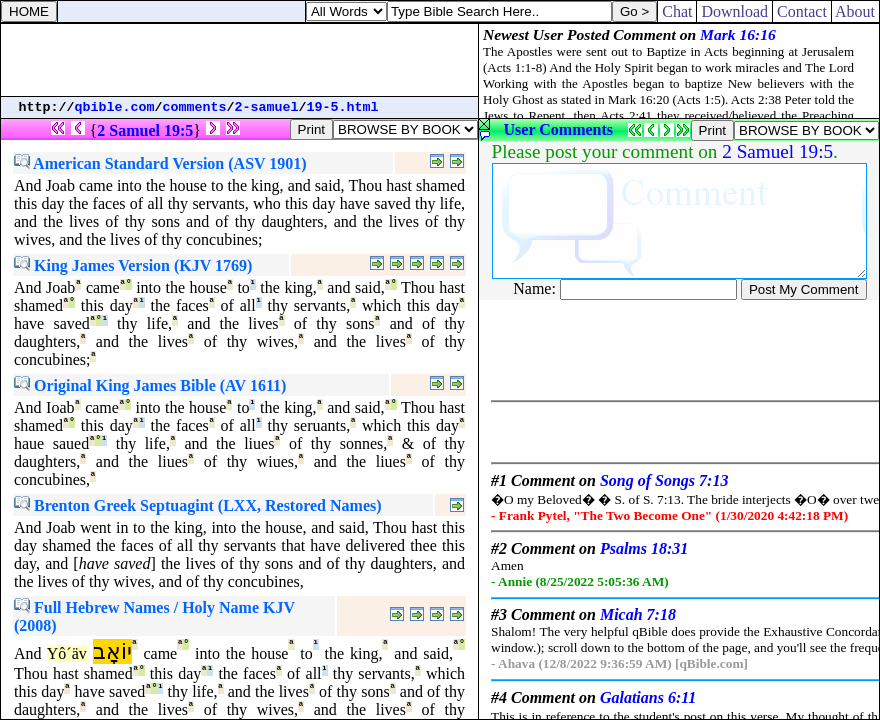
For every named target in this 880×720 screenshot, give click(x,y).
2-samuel (267, 107)
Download (734, 11)
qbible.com (115, 107)
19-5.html (343, 107)
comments (195, 107)
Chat (677, 11)
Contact (802, 11)
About (855, 11)
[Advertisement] (240, 60)
